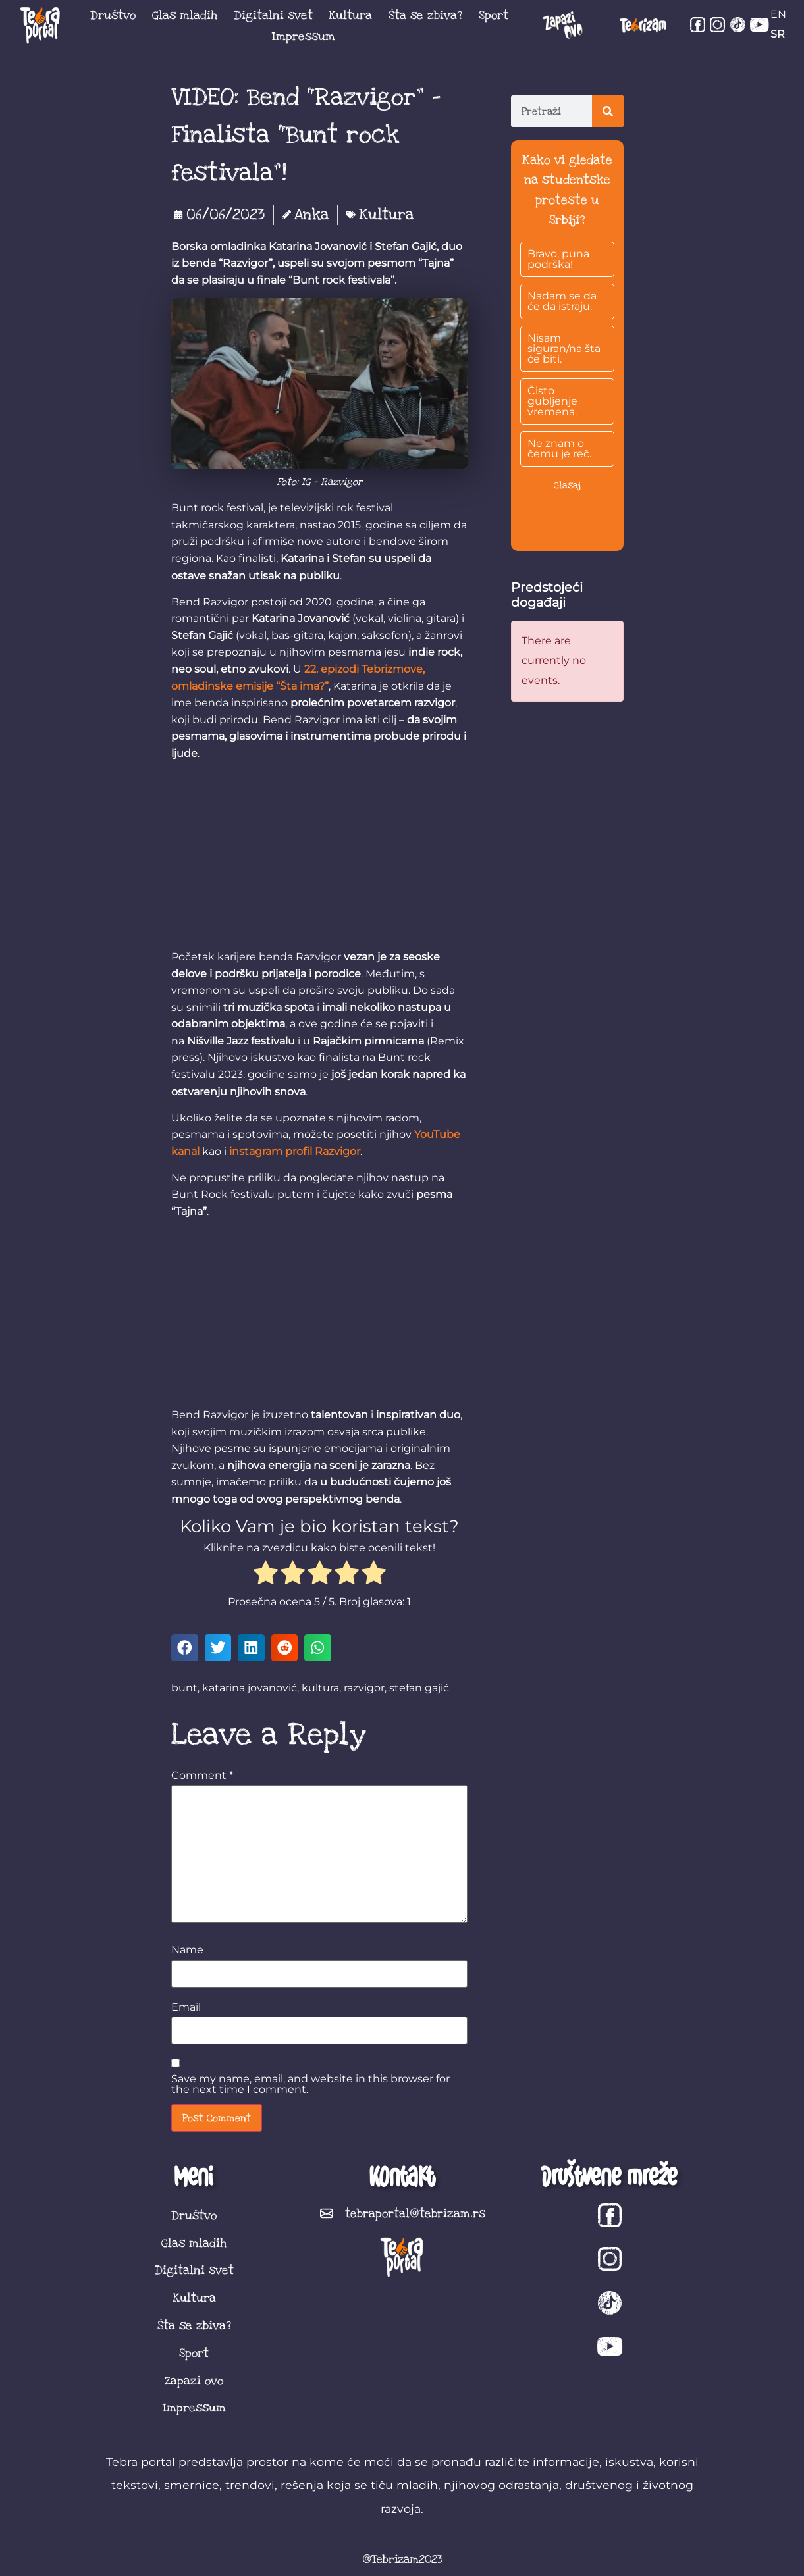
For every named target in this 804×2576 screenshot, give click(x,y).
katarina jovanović (249, 1688)
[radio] (266, 1575)
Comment (202, 1775)
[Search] (608, 111)
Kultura (350, 15)
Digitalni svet (273, 15)
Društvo (113, 15)
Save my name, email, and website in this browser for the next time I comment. (310, 2084)
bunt (184, 1688)
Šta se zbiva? (425, 15)
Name (187, 1950)
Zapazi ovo (194, 2380)
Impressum (303, 36)
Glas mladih (184, 15)
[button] (184, 1647)
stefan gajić (419, 1688)
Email (186, 2007)
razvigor (364, 1688)
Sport (493, 15)
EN (778, 14)
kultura (320, 1688)
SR (777, 34)
